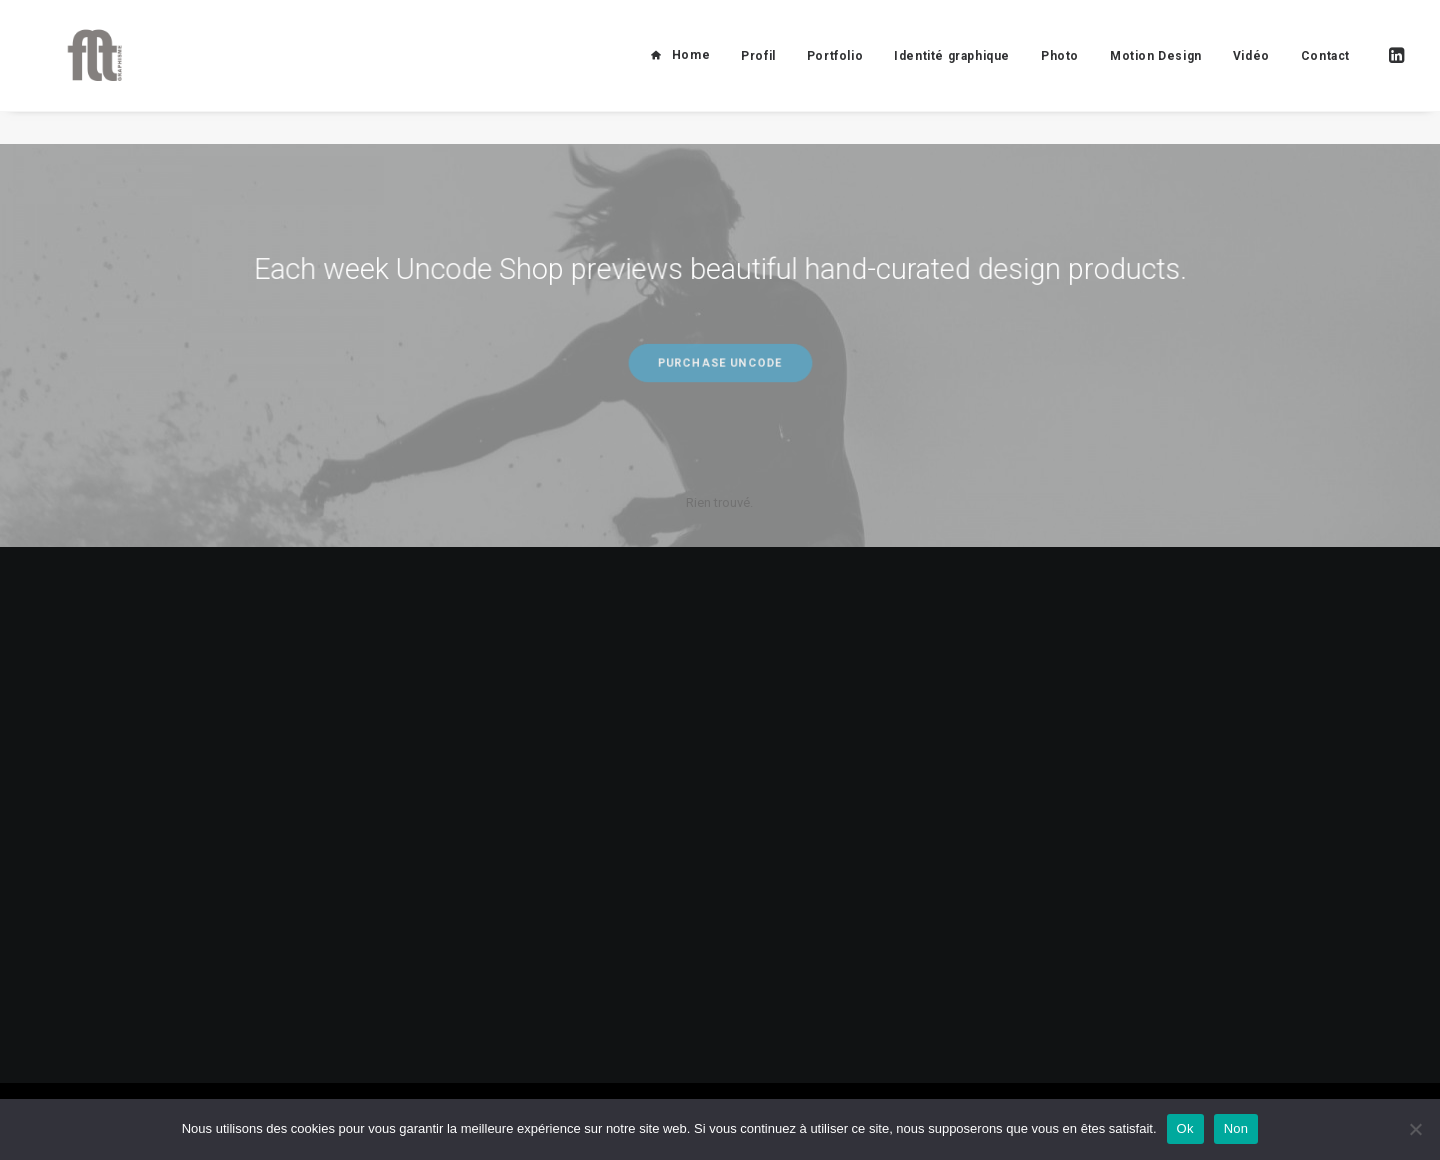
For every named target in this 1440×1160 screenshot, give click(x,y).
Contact (1325, 73)
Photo (1060, 73)
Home (691, 72)
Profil (758, 73)
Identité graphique (952, 73)
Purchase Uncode (720, 362)
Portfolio (835, 73)
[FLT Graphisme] (81, 72)
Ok (1185, 1128)
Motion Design (1156, 73)
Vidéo (1251, 73)
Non (1236, 1128)
